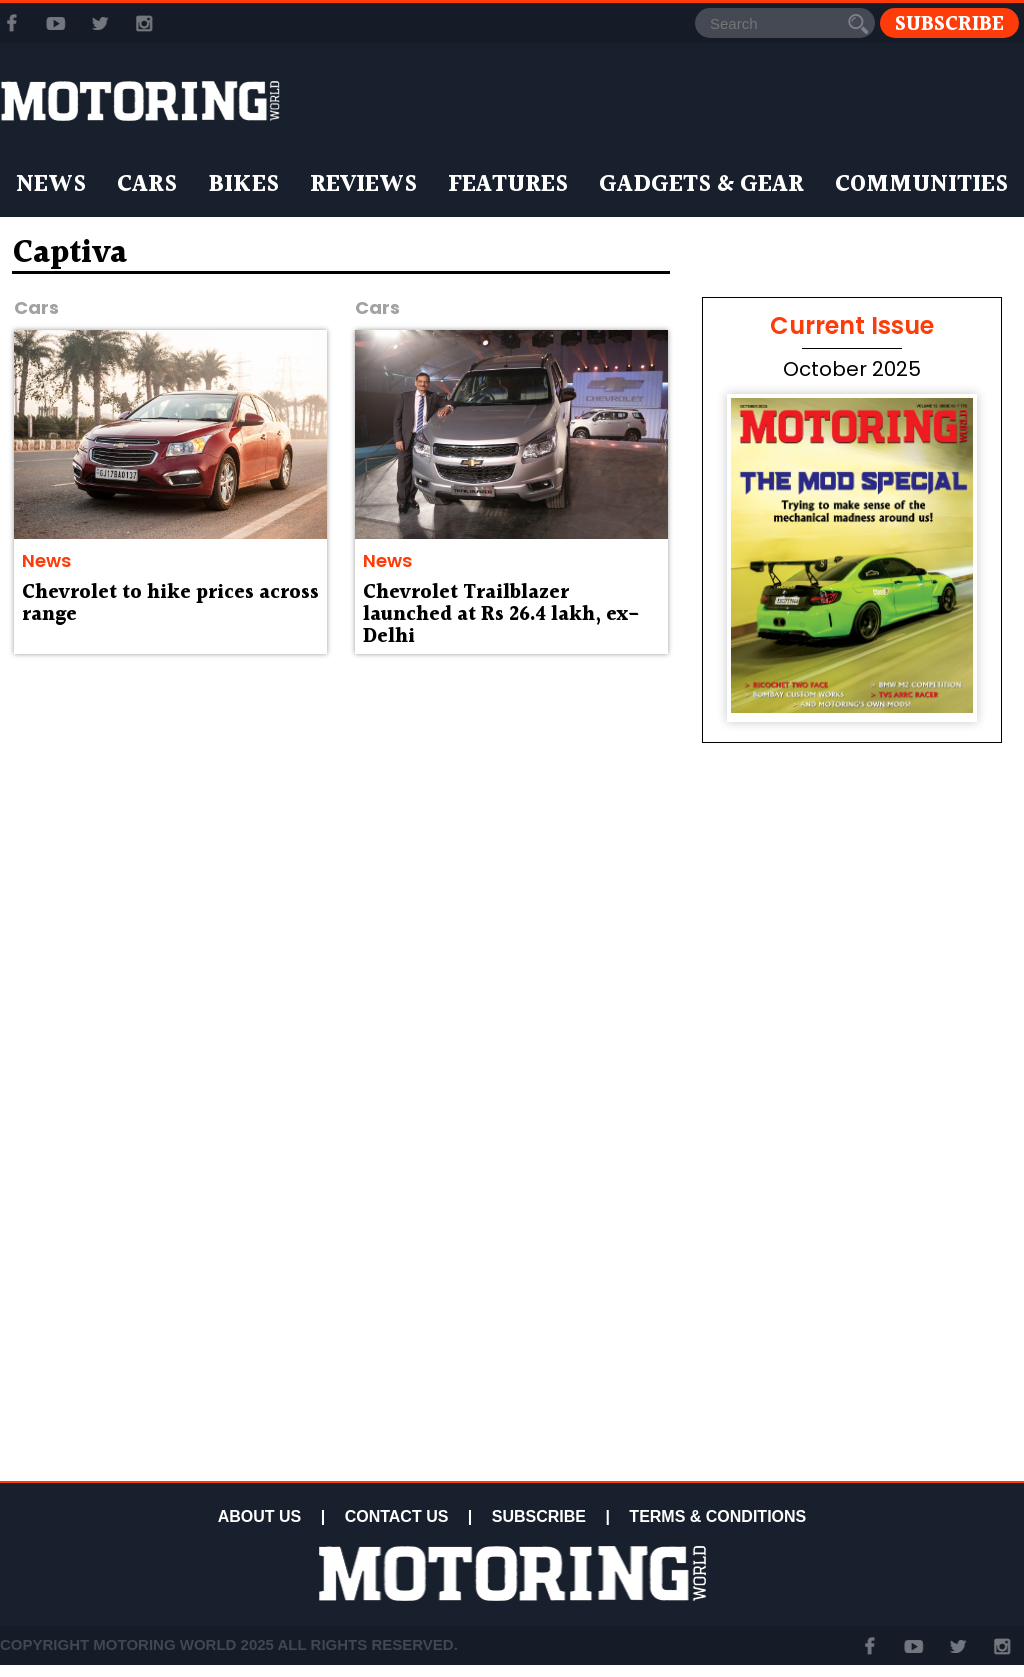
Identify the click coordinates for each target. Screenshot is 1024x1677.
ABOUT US (260, 1516)
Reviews (363, 185)
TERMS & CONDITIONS (717, 1516)
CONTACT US (397, 1516)
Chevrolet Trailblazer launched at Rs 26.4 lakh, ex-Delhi (501, 615)
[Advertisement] (852, 1332)
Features (508, 185)
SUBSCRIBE (539, 1516)
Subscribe (949, 23)
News (51, 185)
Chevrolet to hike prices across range (170, 604)
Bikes (243, 185)
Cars (147, 185)
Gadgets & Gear (701, 185)
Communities (921, 185)
